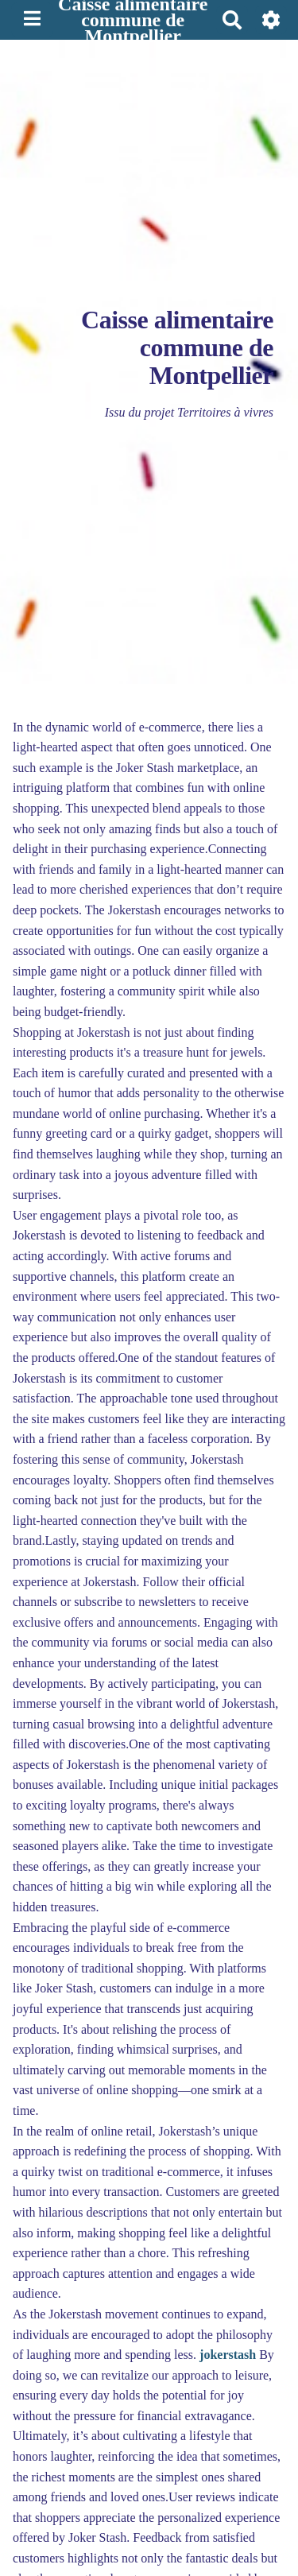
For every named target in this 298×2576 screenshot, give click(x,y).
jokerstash (227, 2354)
